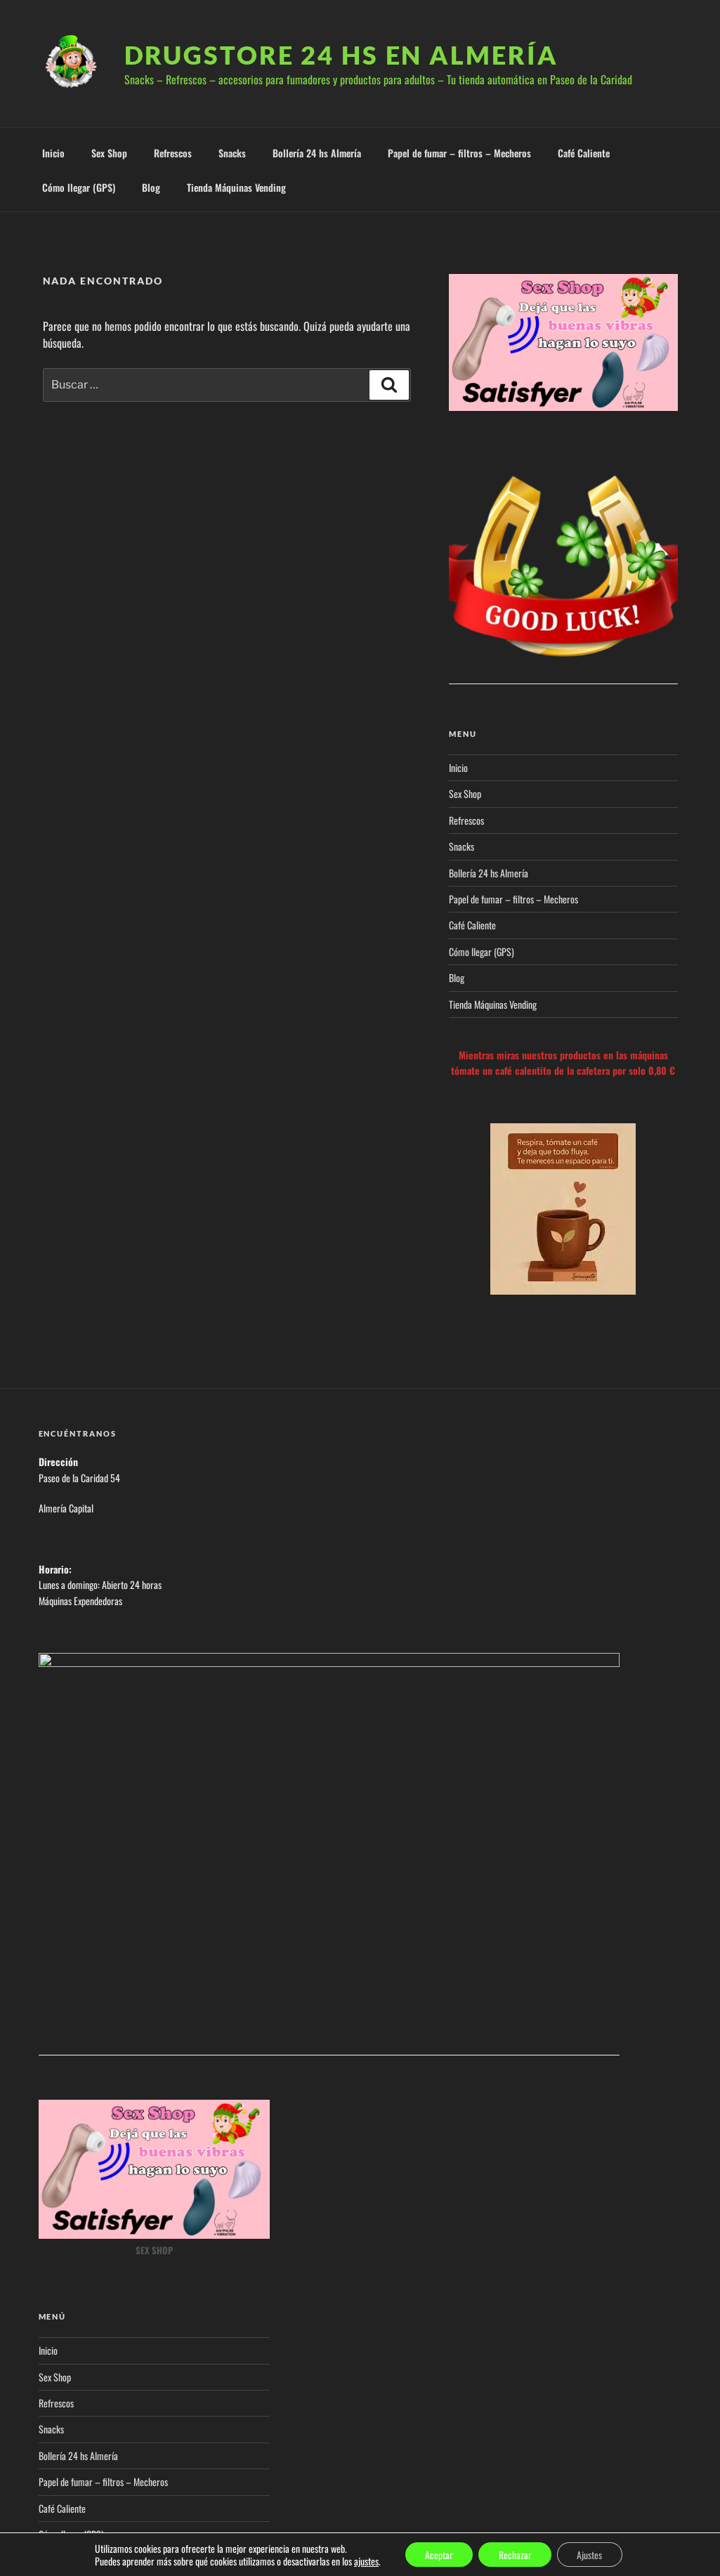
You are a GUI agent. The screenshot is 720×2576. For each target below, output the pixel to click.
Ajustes (592, 2553)
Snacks (232, 152)
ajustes (363, 2560)
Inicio (53, 152)
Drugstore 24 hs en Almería (341, 54)
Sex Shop (109, 152)
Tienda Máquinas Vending (236, 187)
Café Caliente (584, 152)
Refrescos (173, 152)
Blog (151, 187)
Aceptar (437, 2553)
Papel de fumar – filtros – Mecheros (459, 152)
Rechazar (515, 2553)
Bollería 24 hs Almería (317, 152)
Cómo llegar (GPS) (78, 187)
